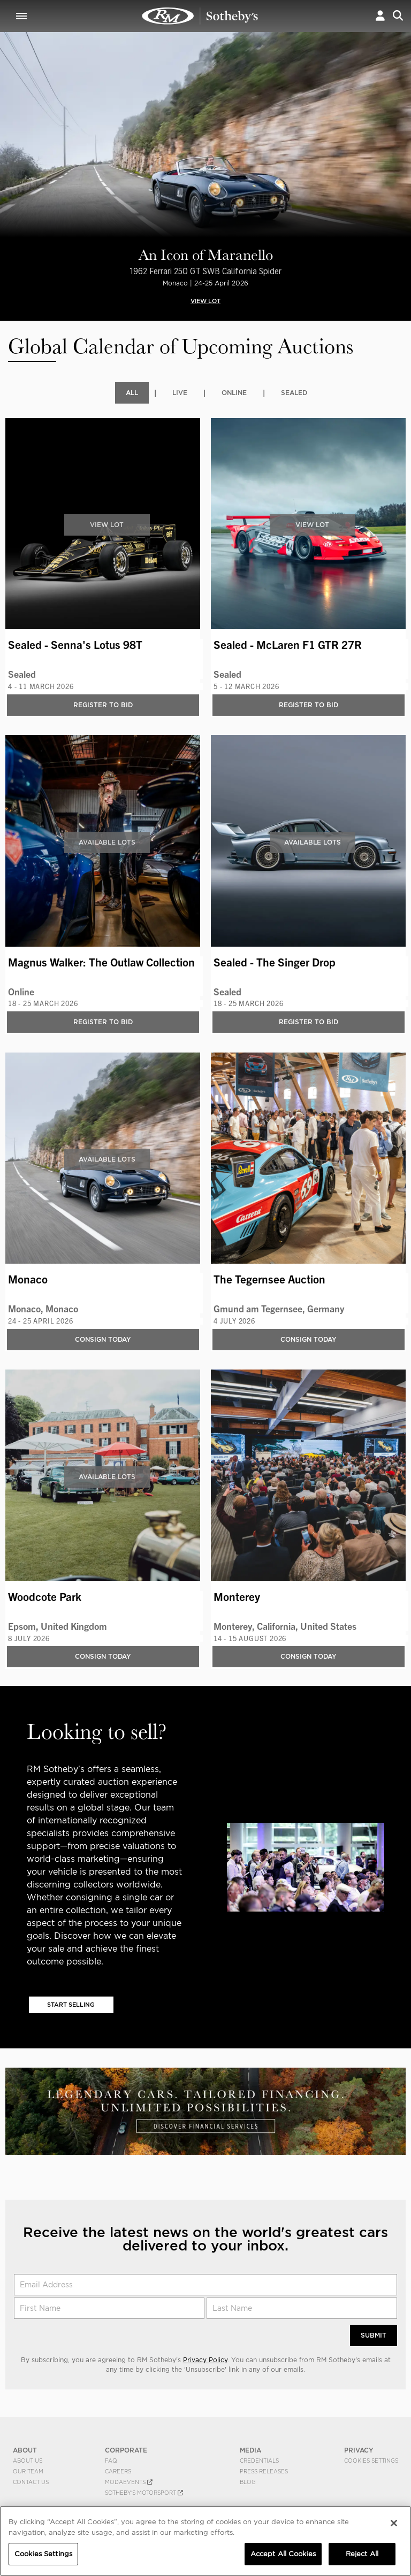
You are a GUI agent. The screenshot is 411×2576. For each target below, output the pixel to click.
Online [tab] (234, 393)
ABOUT (25, 2452)
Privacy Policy (205, 2361)
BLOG (248, 2483)
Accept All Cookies (283, 2554)
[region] (205, 2541)
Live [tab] (179, 393)
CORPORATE (126, 2452)
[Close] (394, 2523)
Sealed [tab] (294, 393)
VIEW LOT (205, 301)
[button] (380, 16)
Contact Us (31, 2483)
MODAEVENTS (129, 2483)
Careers (118, 2473)
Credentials (259, 2462)
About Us (27, 2462)
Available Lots (107, 843)
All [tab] (132, 393)
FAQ (111, 2462)
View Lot (107, 525)
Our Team (28, 2473)
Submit (373, 2337)
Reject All (362, 2554)
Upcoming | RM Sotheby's (200, 16)
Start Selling (71, 2005)
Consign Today (103, 1340)
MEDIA (250, 2452)
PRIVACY (359, 2452)
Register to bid (103, 705)
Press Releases (264, 2473)
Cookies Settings (371, 2462)
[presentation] (7, 145)
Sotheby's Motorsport (144, 2494)
